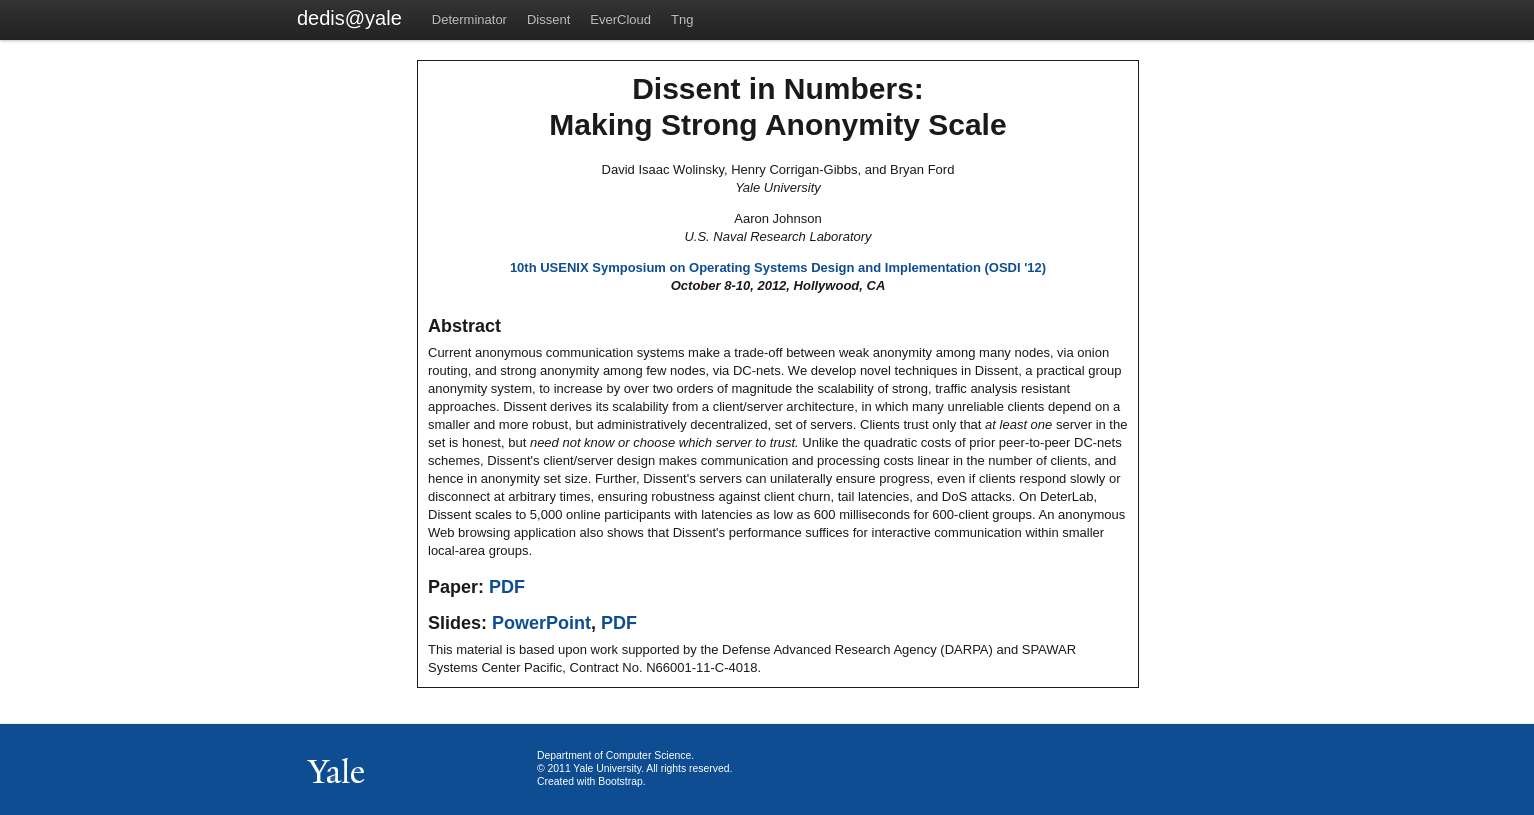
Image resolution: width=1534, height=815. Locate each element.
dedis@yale (349, 18)
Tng (682, 19)
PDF (507, 587)
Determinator (469, 19)
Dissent (548, 19)
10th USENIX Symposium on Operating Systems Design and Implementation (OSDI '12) (778, 267)
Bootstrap (620, 781)
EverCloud (620, 19)
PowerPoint (541, 623)
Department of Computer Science (614, 755)
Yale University (607, 768)
